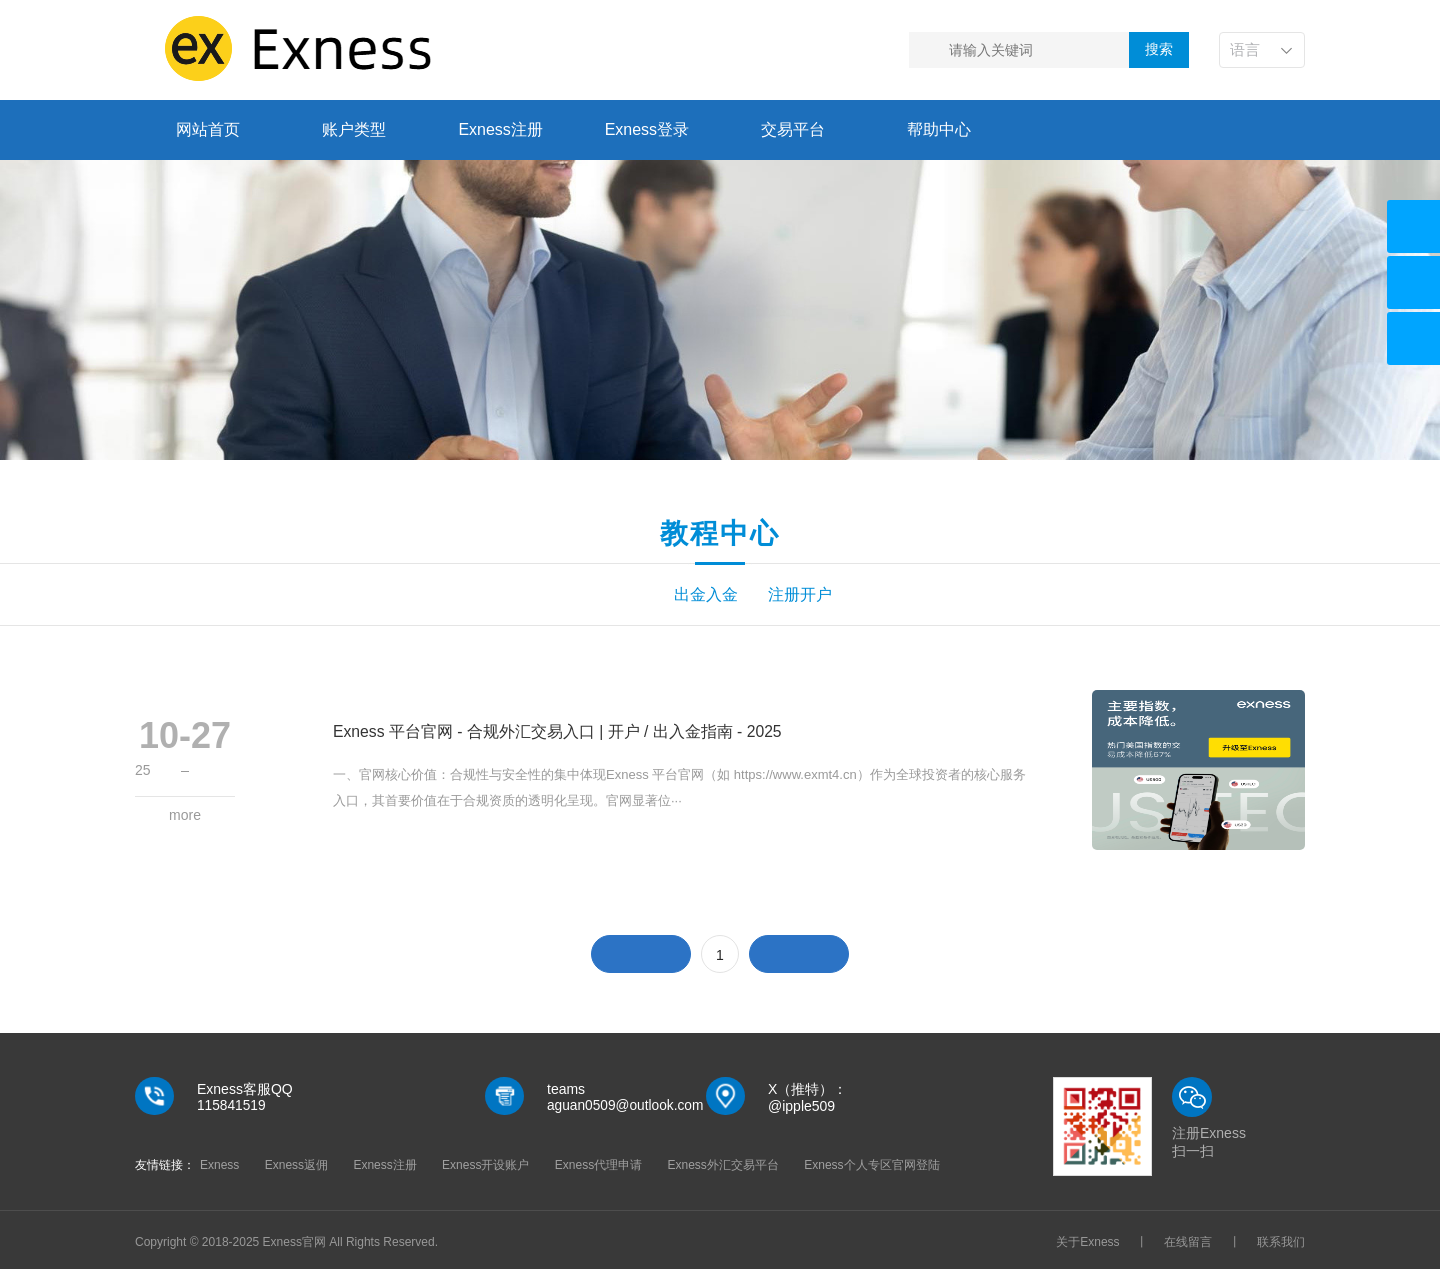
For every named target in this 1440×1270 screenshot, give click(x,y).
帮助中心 (939, 129)
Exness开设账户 (485, 1166)
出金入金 (635, 595)
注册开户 (805, 595)
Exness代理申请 (598, 1166)
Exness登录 (647, 129)
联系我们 (1281, 1243)
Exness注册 (500, 129)
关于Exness (1087, 1243)
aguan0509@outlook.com (627, 1107)
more (185, 816)
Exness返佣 (296, 1166)
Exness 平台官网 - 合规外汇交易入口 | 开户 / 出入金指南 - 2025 (558, 732)
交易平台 (793, 129)
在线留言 (1188, 1243)
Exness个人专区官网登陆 (871, 1166)
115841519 (232, 1107)
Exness (219, 1166)
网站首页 (208, 129)
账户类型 (354, 129)
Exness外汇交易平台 (723, 1166)
